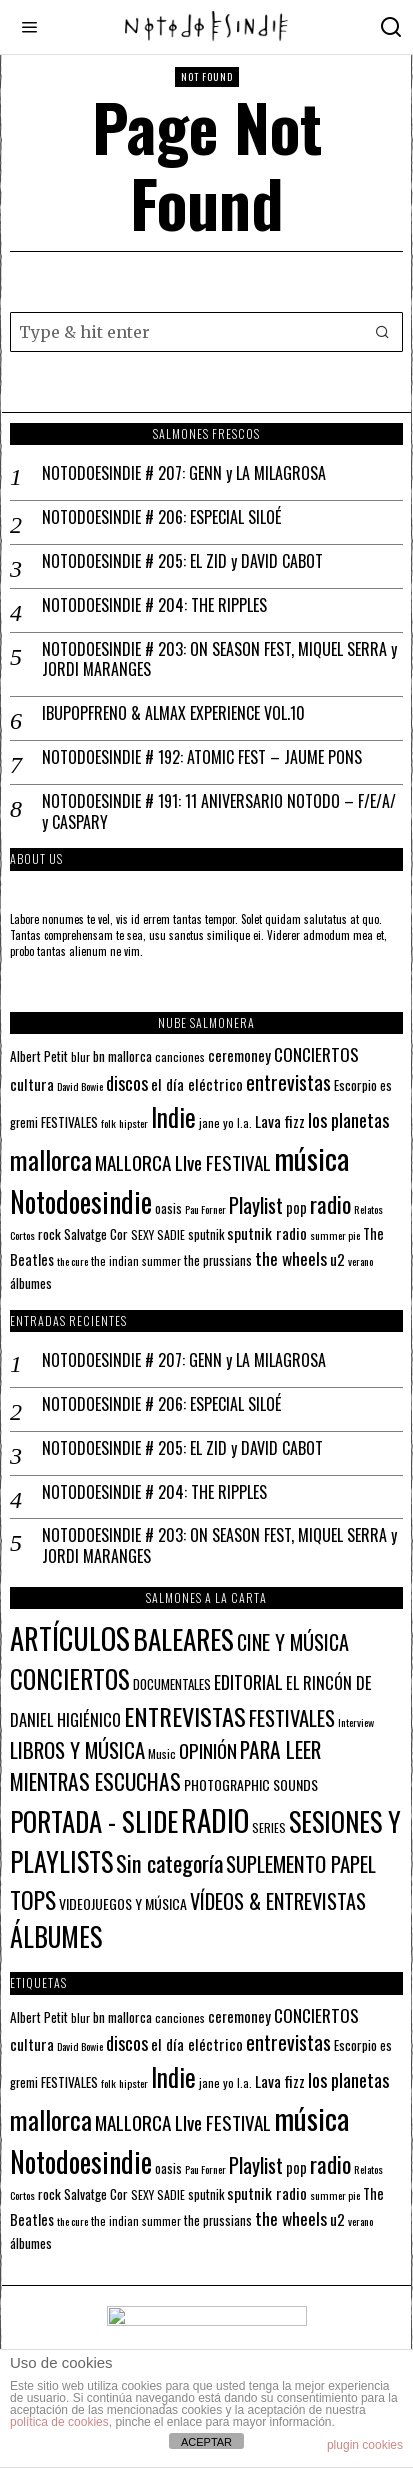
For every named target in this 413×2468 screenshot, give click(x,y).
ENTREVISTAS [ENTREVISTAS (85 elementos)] (185, 1716)
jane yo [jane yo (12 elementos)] (216, 1122)
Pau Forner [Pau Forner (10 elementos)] (205, 1209)
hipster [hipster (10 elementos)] (133, 1123)
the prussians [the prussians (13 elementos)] (218, 1260)
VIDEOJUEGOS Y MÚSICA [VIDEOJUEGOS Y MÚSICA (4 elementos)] (123, 1903)
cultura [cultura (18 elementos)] (32, 1084)
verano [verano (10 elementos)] (360, 1261)
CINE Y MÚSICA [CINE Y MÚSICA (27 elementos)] (293, 1642)
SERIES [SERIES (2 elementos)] (269, 1827)
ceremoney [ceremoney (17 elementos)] (239, 1055)
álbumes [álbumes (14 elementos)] (31, 1283)
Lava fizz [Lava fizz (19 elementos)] (280, 1121)
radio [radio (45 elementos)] (330, 1204)
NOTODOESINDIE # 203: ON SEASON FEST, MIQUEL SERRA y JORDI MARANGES (219, 660)
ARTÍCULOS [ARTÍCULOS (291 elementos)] (70, 1638)
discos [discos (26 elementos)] (127, 1082)
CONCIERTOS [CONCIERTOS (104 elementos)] (70, 1678)
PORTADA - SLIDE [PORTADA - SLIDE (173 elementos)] (94, 1821)
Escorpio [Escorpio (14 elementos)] (355, 1085)
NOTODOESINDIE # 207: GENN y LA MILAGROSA (184, 473)
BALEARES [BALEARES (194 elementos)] (183, 1638)
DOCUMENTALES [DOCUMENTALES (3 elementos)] (172, 1684)
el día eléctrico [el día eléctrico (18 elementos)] (197, 1084)
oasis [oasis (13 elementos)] (168, 1208)
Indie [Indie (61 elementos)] (173, 1116)
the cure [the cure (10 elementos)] (72, 1261)
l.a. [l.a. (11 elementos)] (244, 1122)
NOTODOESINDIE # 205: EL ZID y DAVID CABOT (182, 561)
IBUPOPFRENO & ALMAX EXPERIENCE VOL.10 (173, 713)
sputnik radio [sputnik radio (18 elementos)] (267, 1233)
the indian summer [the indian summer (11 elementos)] (136, 1260)
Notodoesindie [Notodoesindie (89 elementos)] (81, 1201)
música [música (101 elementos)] (311, 1157)
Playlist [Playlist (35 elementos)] (256, 1204)
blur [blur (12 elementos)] (80, 1056)
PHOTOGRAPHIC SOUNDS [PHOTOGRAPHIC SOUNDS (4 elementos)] (251, 1784)
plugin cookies (365, 2445)
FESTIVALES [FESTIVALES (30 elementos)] (292, 1717)
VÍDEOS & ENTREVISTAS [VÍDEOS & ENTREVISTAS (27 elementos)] (278, 1901)
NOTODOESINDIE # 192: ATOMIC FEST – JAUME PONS (202, 757)
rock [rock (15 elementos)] (49, 1234)
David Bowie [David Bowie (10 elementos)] (80, 1086)
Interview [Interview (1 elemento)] (356, 1722)
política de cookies (59, 2422)
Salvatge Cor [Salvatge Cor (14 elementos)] (96, 1234)
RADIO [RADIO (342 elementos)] (215, 1819)
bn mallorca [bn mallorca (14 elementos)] (122, 1056)
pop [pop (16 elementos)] (296, 1207)
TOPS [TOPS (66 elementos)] (33, 1899)
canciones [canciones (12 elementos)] (180, 1056)
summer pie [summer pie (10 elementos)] (335, 1235)
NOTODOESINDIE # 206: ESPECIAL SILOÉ (161, 517)
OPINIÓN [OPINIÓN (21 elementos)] (208, 1750)
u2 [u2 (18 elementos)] (337, 1259)
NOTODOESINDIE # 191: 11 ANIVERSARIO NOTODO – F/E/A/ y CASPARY (219, 812)
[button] (383, 332)
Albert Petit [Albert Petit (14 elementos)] (39, 1056)
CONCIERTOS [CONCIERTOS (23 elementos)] (316, 1054)
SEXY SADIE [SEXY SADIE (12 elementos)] (158, 1234)
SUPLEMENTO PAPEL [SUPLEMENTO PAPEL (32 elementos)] (301, 1863)
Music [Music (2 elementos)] (162, 1753)
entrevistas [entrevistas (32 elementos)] (288, 1082)
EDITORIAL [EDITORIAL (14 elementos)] (248, 1682)
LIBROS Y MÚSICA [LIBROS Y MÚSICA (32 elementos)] (77, 1749)
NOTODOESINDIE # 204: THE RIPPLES (154, 605)
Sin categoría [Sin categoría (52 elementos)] (169, 1863)
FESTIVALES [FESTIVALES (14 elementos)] (69, 1122)
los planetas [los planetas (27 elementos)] (348, 1119)
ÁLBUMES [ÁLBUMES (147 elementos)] (56, 1936)
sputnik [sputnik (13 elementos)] (206, 1234)
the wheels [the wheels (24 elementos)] (291, 1258)
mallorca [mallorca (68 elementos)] (51, 1159)
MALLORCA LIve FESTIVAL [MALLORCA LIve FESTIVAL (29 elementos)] (183, 1162)
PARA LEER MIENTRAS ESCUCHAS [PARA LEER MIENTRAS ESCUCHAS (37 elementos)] (165, 1765)
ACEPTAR (206, 2442)
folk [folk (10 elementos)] (108, 1123)
